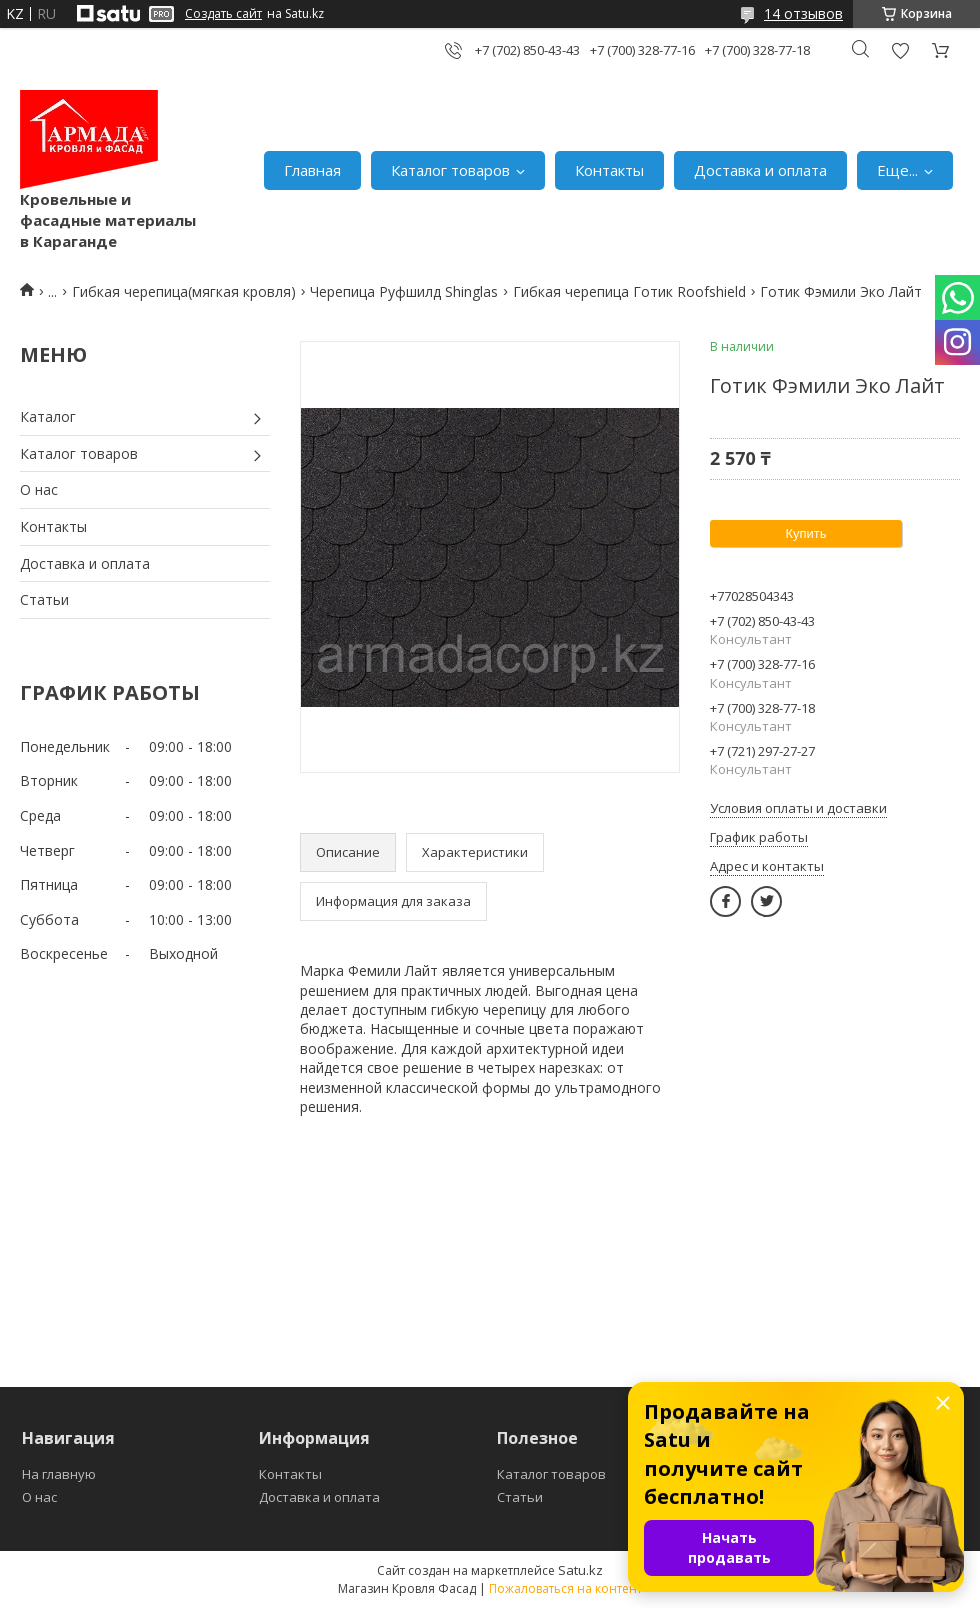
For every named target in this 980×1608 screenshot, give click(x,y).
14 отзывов (803, 13)
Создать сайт (223, 14)
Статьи (44, 599)
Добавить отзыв (900, 50)
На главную (59, 1474)
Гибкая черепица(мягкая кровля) (184, 291)
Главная (312, 170)
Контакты (609, 170)
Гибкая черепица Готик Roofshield (629, 291)
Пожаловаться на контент (565, 1588)
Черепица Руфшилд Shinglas (404, 291)
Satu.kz (580, 1570)
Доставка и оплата (760, 170)
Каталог (48, 416)
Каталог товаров (450, 170)
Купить (805, 533)
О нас (39, 489)
